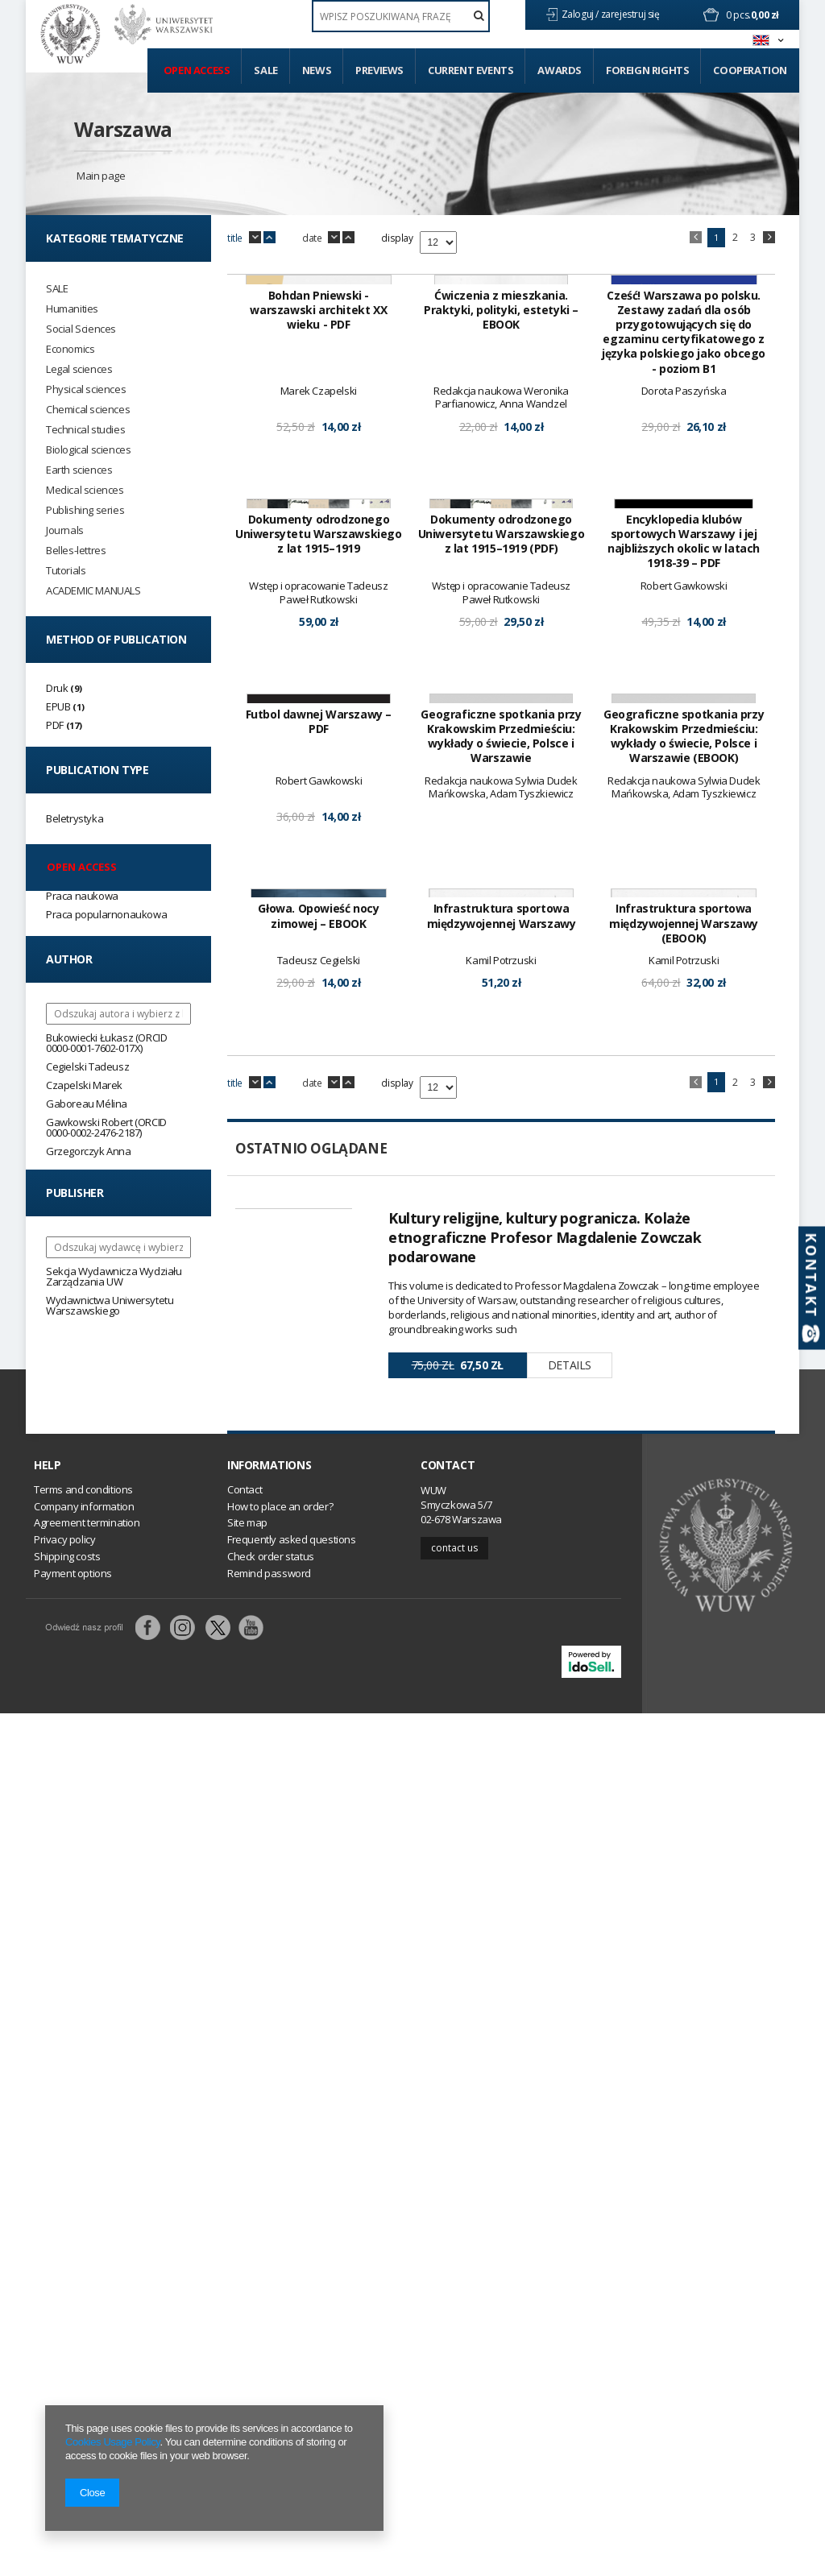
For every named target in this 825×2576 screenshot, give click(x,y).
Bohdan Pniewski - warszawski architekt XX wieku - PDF (318, 514)
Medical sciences (85, 490)
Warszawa (123, 129)
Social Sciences (81, 329)
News (316, 70)
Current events (470, 70)
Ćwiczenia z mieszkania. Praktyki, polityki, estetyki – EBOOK (501, 514)
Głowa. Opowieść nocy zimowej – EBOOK (318, 1732)
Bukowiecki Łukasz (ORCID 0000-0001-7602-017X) (106, 1042)
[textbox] (401, 16)
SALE (57, 289)
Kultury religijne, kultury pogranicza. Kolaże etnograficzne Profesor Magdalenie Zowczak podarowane (545, 2053)
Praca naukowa (82, 895)
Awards (559, 70)
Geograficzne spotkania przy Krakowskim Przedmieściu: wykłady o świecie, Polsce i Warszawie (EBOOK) (683, 1348)
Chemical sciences (88, 409)
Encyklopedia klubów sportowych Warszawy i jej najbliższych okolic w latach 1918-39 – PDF (683, 949)
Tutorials (65, 571)
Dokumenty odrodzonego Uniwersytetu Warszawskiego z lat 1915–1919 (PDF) (501, 941)
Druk (57, 688)
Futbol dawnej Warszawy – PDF (319, 1333)
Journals (65, 530)
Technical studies (85, 430)
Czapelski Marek (84, 1085)
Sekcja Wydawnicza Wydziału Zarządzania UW (114, 1276)
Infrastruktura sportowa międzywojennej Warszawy (501, 1732)
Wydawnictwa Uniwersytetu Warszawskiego (109, 1305)
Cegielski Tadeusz (87, 1066)
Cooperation (750, 70)
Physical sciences (86, 389)
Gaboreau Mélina (86, 1103)
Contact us (454, 2410)
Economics (70, 349)
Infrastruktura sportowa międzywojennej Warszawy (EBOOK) (683, 1740)
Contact (448, 2328)
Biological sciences (88, 450)
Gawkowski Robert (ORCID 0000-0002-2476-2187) (106, 1127)
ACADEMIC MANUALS (93, 591)
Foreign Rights (647, 70)
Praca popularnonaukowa (106, 914)
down (255, 237)
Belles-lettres (76, 550)
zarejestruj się (631, 14)
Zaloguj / (581, 14)
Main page (101, 175)
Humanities (72, 309)
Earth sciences (79, 470)
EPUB (58, 706)
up (269, 237)
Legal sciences (79, 369)
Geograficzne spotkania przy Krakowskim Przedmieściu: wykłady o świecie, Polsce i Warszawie (501, 1348)
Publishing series (85, 510)
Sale (265, 70)
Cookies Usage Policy (112, 2442)
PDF (55, 725)
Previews (379, 70)
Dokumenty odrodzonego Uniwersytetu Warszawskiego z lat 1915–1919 (318, 941)
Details (569, 2181)
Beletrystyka (74, 818)
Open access (197, 70)
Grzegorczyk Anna (88, 1151)
